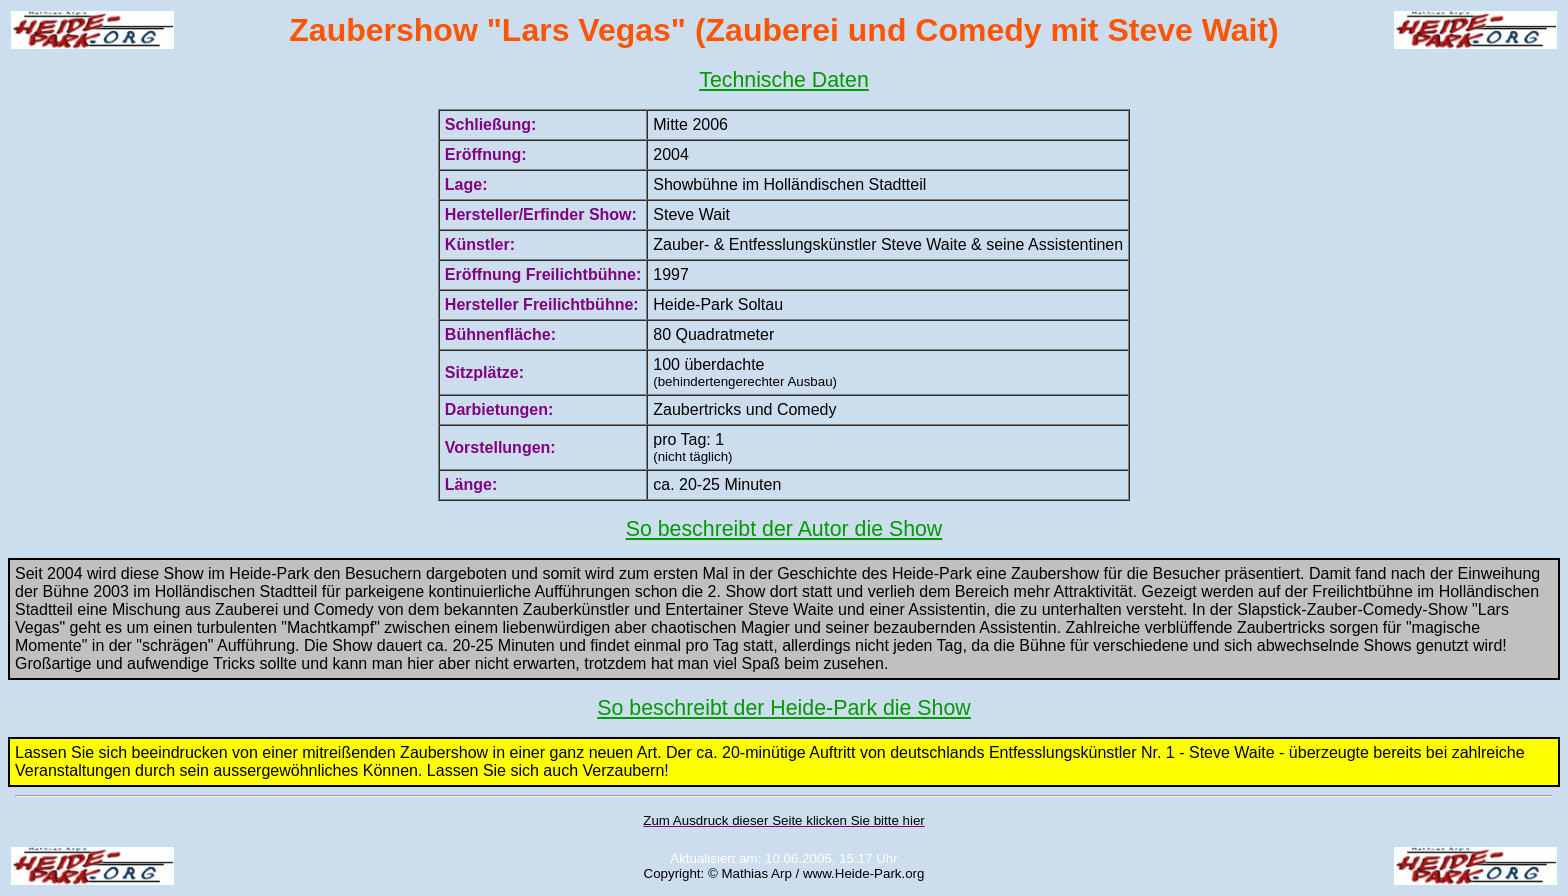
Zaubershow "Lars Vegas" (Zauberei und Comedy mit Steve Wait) (783, 30)
